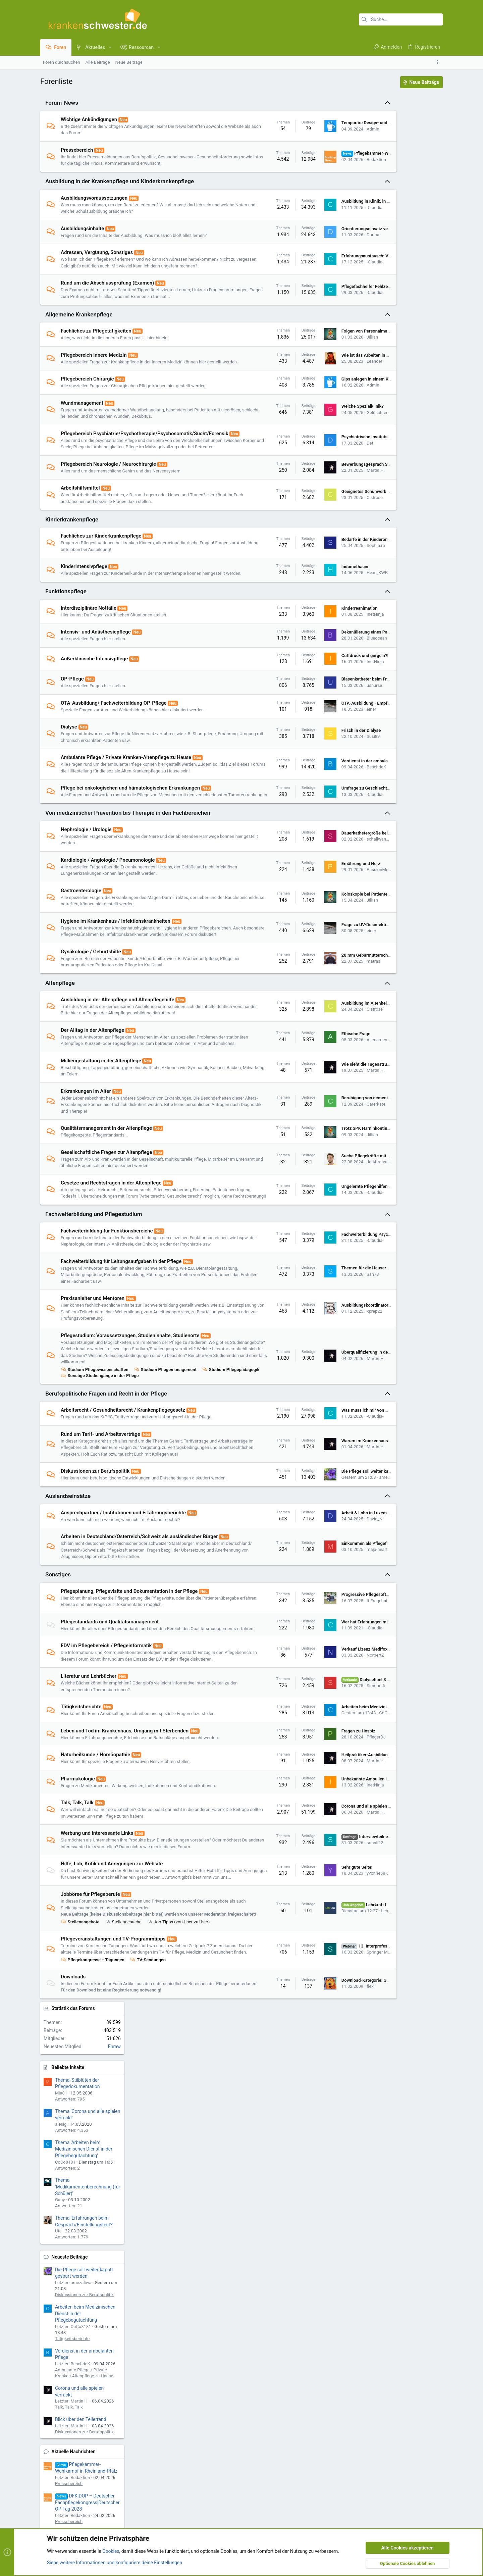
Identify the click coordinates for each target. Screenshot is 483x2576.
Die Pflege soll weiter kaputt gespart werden (340, 1573)
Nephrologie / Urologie (86, 889)
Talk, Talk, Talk (77, 1928)
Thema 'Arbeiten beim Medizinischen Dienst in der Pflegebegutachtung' (402, 247)
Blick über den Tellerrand (399, 517)
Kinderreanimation (315, 654)
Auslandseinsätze (68, 1601)
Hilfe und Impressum (403, 2297)
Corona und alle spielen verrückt (328, 1931)
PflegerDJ (331, 1862)
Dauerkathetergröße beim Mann (328, 892)
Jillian (328, 356)
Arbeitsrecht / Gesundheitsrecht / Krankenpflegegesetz (123, 1502)
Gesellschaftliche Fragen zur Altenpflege (106, 1225)
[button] (110, 47)
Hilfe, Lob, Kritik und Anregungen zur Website (112, 1995)
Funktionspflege (66, 637)
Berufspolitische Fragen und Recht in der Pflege (106, 1485)
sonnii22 (330, 1971)
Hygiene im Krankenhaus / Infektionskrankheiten (115, 980)
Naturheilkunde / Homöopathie (95, 1880)
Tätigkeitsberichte (81, 1832)
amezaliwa (345, 1579)
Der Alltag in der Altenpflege (92, 1096)
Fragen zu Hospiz (314, 1856)
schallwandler (335, 898)
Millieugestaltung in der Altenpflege (101, 1133)
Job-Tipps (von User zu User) (178, 2066)
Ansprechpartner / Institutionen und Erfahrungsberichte (123, 1618)
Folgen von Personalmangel (324, 350)
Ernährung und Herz (316, 922)
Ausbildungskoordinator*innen (327, 1390)
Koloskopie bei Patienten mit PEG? (331, 953)
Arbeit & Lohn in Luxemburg (324, 1617)
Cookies (52, 2297)
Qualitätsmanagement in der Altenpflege (106, 1201)
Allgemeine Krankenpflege (79, 334)
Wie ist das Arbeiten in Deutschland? (333, 378)
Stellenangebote (80, 2066)
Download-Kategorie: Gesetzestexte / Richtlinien (344, 2134)
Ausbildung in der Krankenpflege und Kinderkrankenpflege (119, 188)
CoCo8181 (345, 1838)
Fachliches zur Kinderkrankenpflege (101, 576)
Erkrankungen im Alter (86, 1164)
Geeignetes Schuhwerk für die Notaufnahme (340, 531)
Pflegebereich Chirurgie (87, 405)
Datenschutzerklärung (212, 2221)
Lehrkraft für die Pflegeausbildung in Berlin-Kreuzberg (403, 696)
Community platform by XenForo (99, 2314)
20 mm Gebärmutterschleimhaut (329, 1020)
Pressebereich (77, 150)
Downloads (73, 2128)
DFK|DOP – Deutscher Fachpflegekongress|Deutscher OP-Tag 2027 (406, 638)
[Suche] (401, 19)
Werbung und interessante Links (97, 1959)
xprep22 (330, 1396)
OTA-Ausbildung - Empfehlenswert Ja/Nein (339, 749)
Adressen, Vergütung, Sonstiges (97, 259)
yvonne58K (333, 2008)
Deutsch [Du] (159, 2297)
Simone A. (332, 1811)
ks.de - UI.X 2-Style (104, 2297)
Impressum (202, 2207)
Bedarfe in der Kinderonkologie (327, 579)
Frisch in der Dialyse (316, 776)
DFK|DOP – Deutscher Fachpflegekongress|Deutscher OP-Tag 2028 (406, 600)
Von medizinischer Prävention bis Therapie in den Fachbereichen (127, 872)
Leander (330, 384)
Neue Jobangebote (390, 677)
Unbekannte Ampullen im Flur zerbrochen (337, 1904)
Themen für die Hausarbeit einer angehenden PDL (345, 1353)
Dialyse (69, 773)
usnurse (330, 731)
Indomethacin (310, 609)
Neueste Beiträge (388, 354)
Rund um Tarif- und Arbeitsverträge (100, 1526)
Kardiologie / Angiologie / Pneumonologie (108, 919)
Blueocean (332, 684)
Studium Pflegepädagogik (89, 1467)
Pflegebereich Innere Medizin (94, 374)
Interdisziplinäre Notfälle (88, 654)
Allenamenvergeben (341, 1108)
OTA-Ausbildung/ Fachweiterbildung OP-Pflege (114, 749)
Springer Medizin (338, 2100)
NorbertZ (331, 1777)
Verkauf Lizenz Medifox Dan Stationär (334, 1771)
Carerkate (331, 1176)
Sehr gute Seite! (312, 2002)
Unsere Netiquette (208, 2229)
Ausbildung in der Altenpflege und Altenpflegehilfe (117, 1065)
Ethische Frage (311, 1102)
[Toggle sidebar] (439, 62)
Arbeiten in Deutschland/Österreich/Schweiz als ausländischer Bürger (139, 1642)
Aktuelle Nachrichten (392, 549)
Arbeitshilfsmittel (80, 528)
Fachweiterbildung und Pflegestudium (93, 1293)
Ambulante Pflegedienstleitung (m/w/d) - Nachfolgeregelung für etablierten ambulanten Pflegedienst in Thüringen (404, 816)
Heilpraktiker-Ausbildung (321, 1880)
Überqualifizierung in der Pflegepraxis (334, 1441)
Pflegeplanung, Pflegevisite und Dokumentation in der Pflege (129, 1703)
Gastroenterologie (81, 950)
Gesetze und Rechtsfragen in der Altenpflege (111, 1255)
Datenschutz (367, 2297)
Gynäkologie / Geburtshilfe (91, 1017)
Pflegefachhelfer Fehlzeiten (324, 302)
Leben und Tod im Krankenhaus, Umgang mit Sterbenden (125, 1856)
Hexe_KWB (332, 615)
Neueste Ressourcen (392, 911)
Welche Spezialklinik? (318, 432)
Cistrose (330, 537)
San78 (328, 1359)
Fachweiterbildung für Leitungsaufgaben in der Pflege (121, 1347)
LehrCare (345, 2052)
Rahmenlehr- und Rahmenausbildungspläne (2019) (401, 1149)
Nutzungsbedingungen (213, 2214)
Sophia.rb (331, 585)
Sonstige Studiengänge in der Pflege (162, 1467)
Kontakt (198, 2236)
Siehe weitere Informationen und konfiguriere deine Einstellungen (114, 2374)
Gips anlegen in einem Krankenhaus (332, 405)
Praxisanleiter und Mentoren (92, 1384)
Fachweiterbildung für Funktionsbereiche (107, 1310)
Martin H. (331, 509)
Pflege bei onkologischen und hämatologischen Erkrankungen (130, 841)
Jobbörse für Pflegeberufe (90, 2033)
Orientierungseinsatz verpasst (326, 235)
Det (325, 475)
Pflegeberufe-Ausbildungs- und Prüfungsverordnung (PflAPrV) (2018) (406, 1024)
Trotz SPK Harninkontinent (323, 1200)
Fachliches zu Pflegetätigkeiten (96, 351)
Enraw (433, 144)
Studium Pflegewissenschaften (94, 1461)
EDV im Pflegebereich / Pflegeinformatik (106, 1764)
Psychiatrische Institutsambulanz (329, 469)
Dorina (328, 241)
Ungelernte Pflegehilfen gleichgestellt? (335, 1261)
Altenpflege (60, 1049)
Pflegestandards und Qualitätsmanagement (110, 1734)
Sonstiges (58, 1686)
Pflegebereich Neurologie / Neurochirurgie (108, 504)
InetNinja (331, 660)
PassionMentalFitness (343, 928)
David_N (330, 1623)
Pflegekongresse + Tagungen (92, 2111)
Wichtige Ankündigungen (89, 119)
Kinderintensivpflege (84, 606)
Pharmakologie (78, 1904)
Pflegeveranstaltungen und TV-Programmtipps (113, 2084)
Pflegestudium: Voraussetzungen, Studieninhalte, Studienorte (130, 1421)
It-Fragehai (332, 1712)
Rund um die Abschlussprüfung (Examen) (107, 296)
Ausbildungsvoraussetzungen (94, 204)
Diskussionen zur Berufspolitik (95, 1570)
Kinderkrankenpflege (71, 559)
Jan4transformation (341, 1234)
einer (327, 755)
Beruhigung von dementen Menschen (333, 1170)
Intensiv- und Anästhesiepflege (96, 678)
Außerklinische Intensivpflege (94, 705)
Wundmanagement (82, 429)
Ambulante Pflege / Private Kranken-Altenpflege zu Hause (126, 804)
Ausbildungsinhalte (82, 235)
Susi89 (328, 782)
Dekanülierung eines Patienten (327, 678)
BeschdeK (332, 816)
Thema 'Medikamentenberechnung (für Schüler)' (406, 284)
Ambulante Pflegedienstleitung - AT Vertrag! (398, 867)
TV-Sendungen (148, 2111)
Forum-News (61, 102)
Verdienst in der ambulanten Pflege (331, 810)
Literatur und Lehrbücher (88, 1802)
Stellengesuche (123, 2066)
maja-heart (332, 1658)
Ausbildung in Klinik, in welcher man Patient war (344, 207)
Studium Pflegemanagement (165, 1461)
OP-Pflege (72, 725)
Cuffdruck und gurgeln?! (320, 701)
